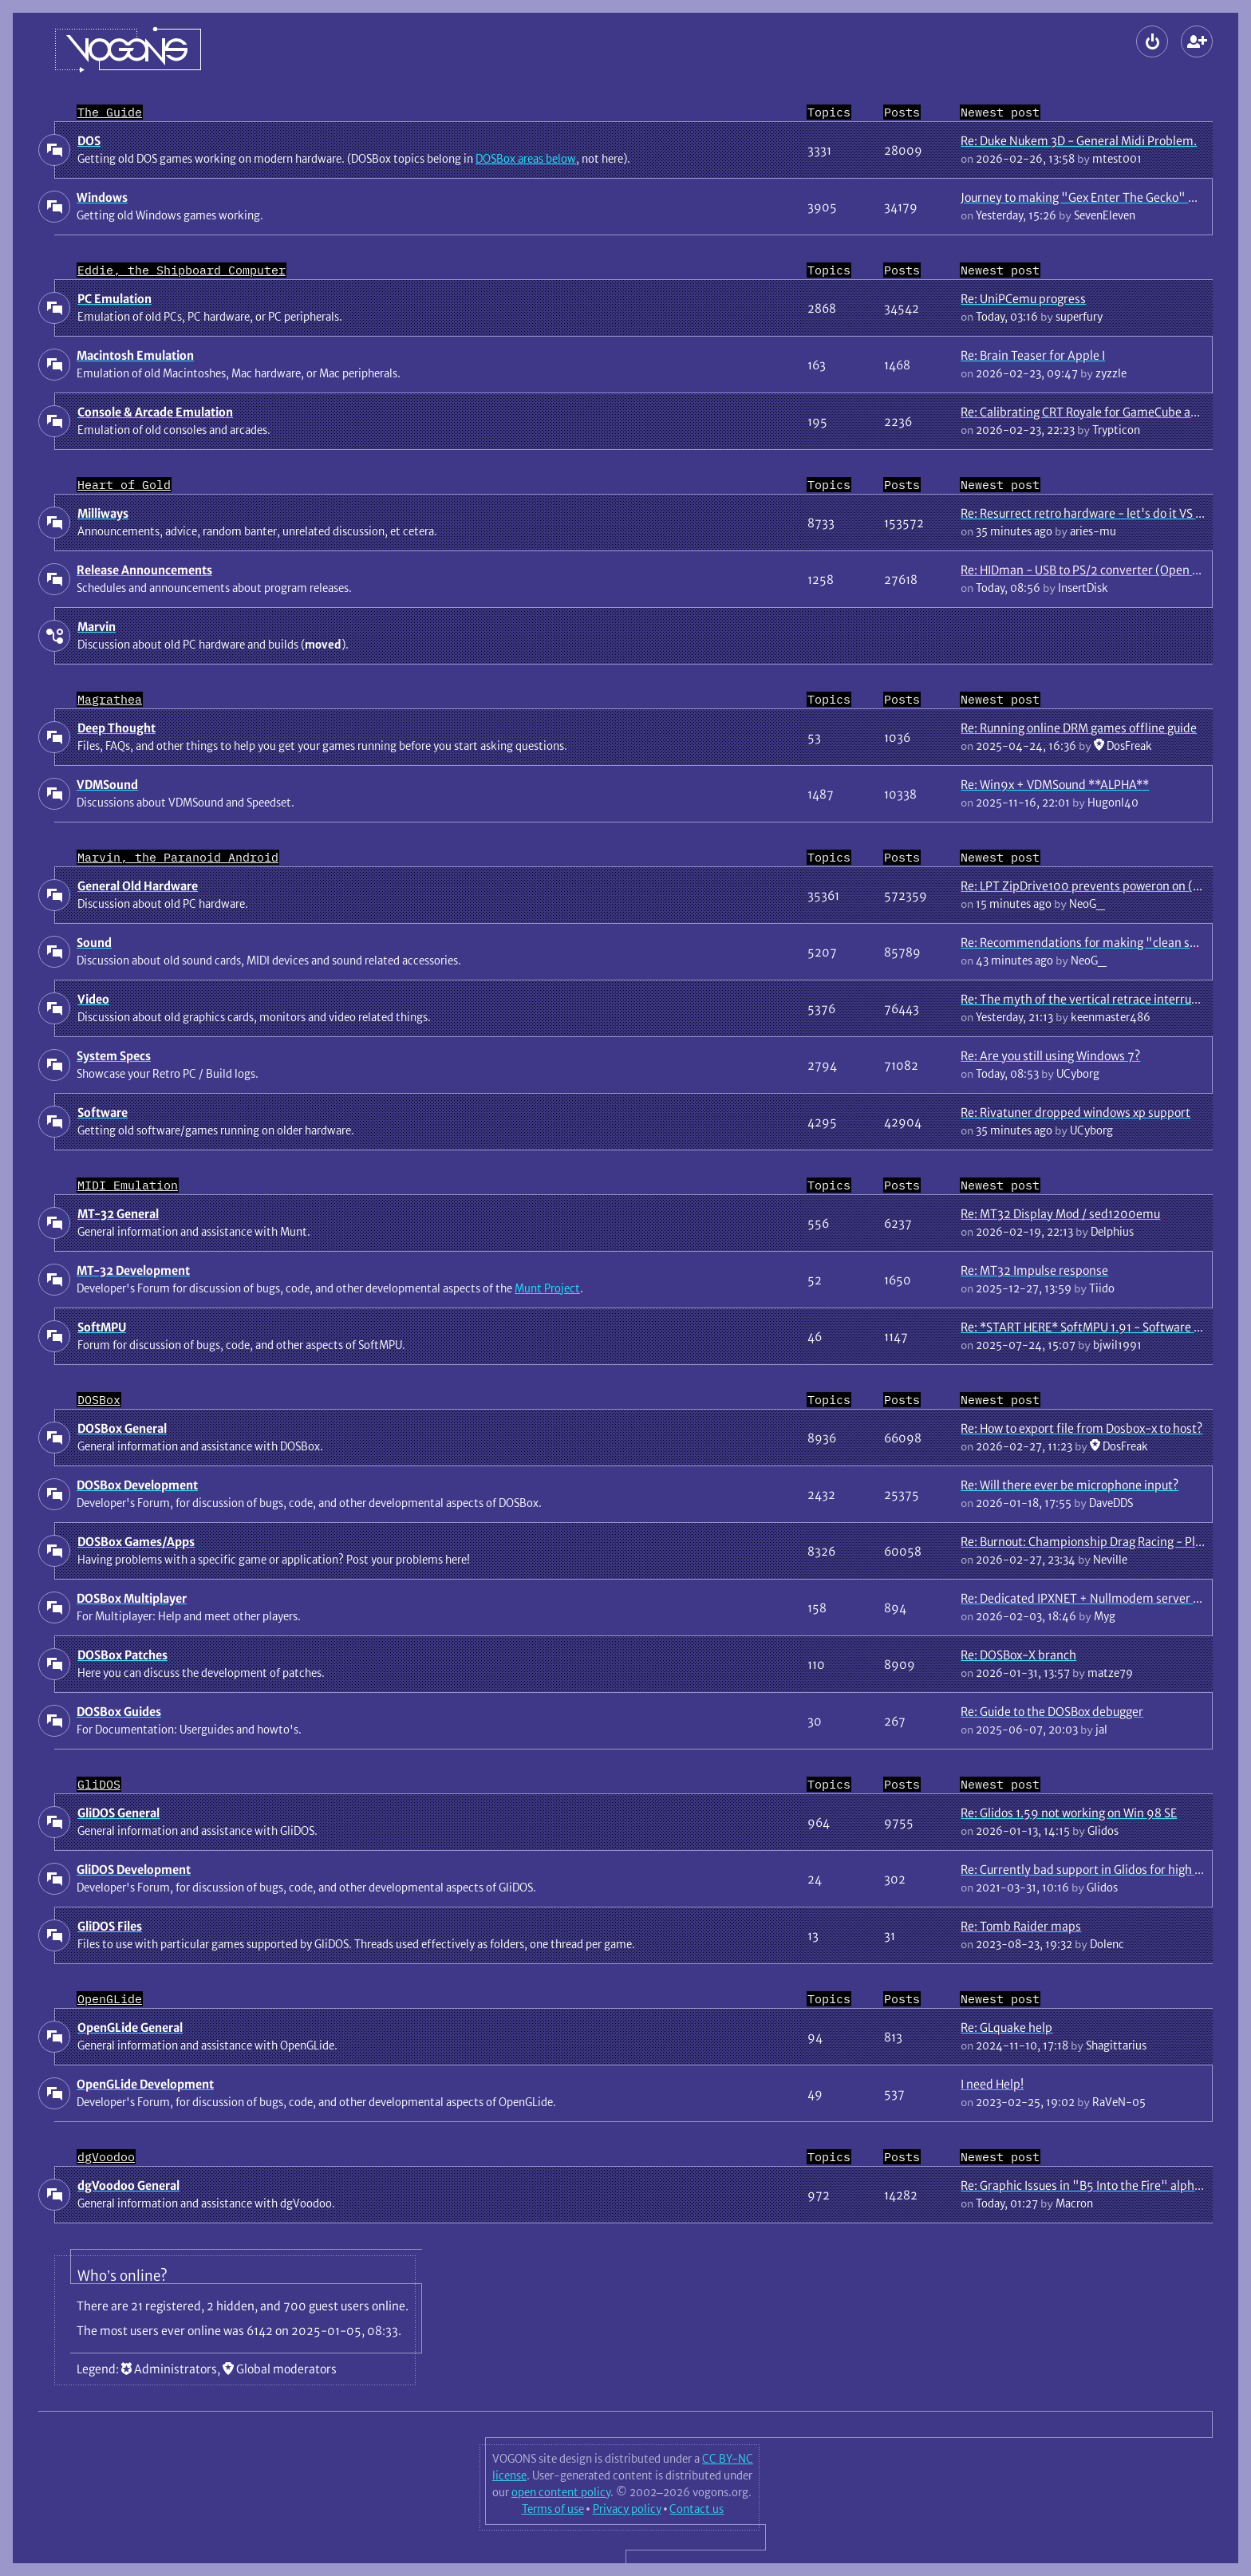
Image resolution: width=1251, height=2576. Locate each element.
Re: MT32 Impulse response (1034, 1270)
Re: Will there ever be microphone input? (1069, 1485)
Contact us (696, 2509)
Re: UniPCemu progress (1023, 298)
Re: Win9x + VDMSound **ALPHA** (1055, 784)
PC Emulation (114, 298)
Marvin (96, 626)
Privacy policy (627, 2509)
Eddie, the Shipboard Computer (181, 270)
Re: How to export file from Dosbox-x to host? (1081, 1428)
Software (102, 1112)
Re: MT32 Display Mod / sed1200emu (1060, 1213)
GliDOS (98, 1784)
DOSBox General (122, 1428)
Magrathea (109, 699)
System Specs (114, 1055)
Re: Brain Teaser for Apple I (1033, 355)
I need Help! (992, 2084)
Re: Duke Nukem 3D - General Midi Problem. (1079, 140)
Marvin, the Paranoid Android (177, 857)
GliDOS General (118, 1813)
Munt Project (547, 1288)
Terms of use (553, 2509)
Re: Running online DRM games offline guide (1079, 728)
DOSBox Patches (122, 1655)
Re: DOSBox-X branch (1018, 1655)
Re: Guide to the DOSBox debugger (1052, 1711)
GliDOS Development (134, 1869)
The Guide (109, 112)
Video (93, 999)
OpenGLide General (130, 2027)
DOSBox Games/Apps (136, 1541)
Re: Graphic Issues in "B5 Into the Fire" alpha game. (1099, 2185)
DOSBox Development (137, 1485)
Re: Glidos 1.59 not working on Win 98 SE (1069, 1813)
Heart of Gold (124, 484)
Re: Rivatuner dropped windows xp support (1075, 1112)
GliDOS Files (109, 1926)
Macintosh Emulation (135, 355)
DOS (89, 140)
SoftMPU (101, 1327)
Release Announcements (144, 570)
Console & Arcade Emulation (155, 412)
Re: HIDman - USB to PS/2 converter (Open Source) (1097, 570)
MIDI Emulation (127, 1185)
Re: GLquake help (1006, 2027)
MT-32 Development (133, 1270)
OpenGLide (109, 1998)
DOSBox (98, 1399)
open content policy (560, 2492)
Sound (94, 942)
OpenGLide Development (145, 2084)
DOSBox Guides (119, 1711)
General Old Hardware (137, 886)
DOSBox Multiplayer (132, 1598)
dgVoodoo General (128, 2185)
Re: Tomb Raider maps (1021, 1926)
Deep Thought (116, 728)
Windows (102, 197)
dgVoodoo (106, 2156)
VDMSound (107, 784)
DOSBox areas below (526, 159)
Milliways (102, 513)
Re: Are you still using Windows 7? (1050, 1055)
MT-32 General (118, 1213)
